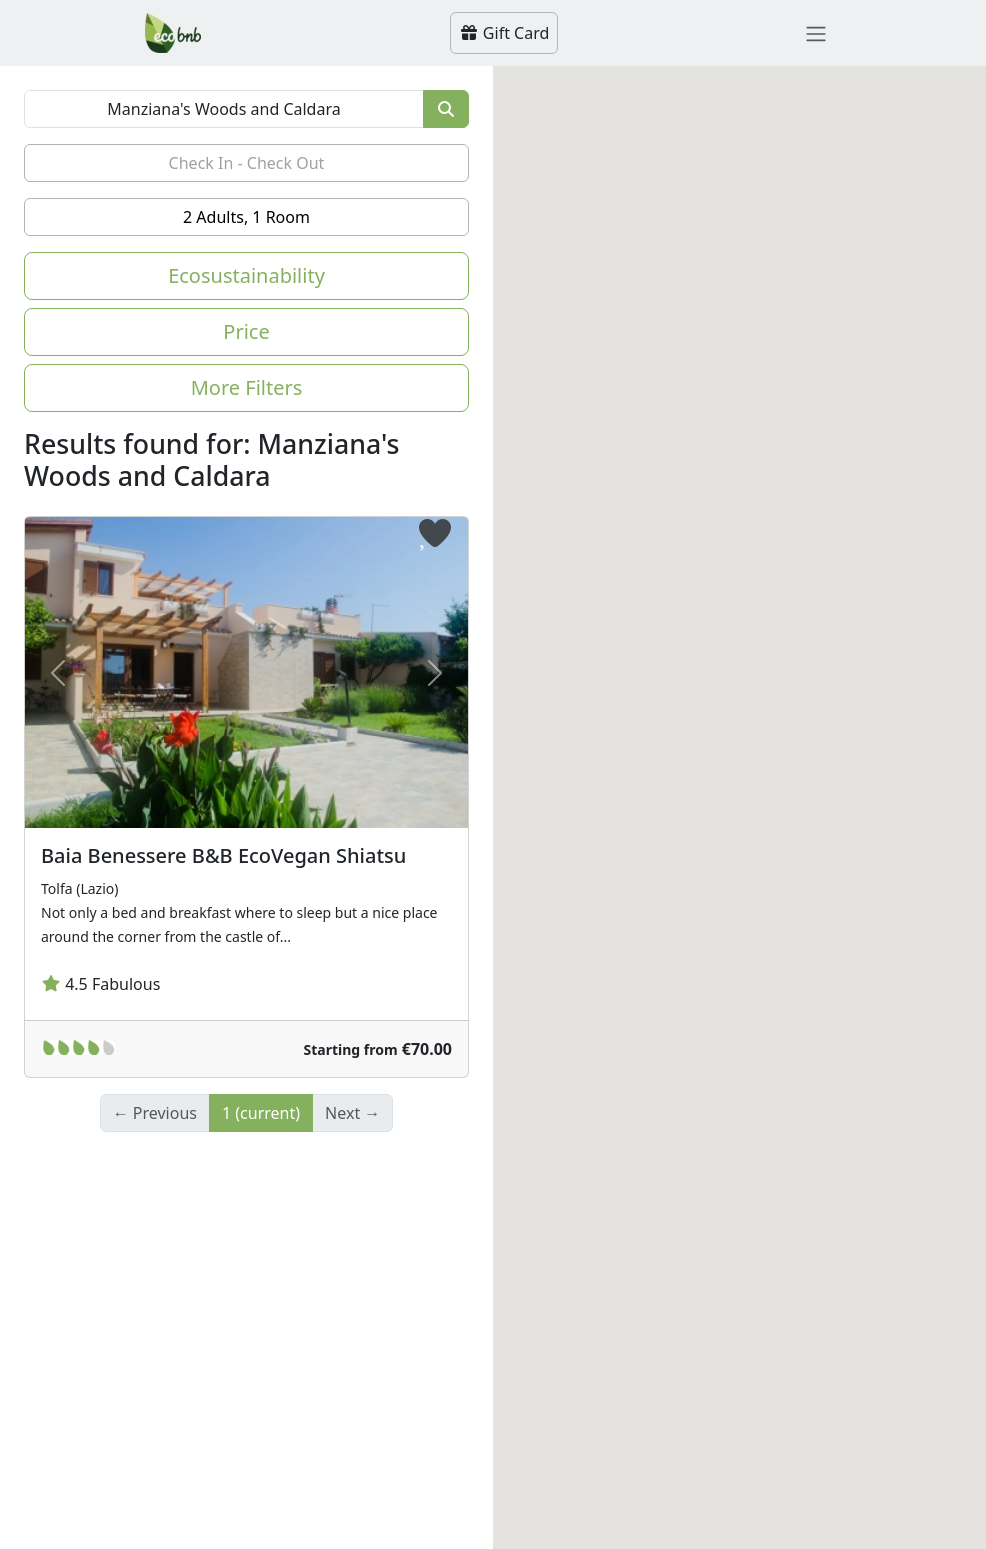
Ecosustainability (246, 275)
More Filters (247, 387)
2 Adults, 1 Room (246, 217)
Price (246, 331)
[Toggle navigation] (816, 33)
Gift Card (504, 33)
